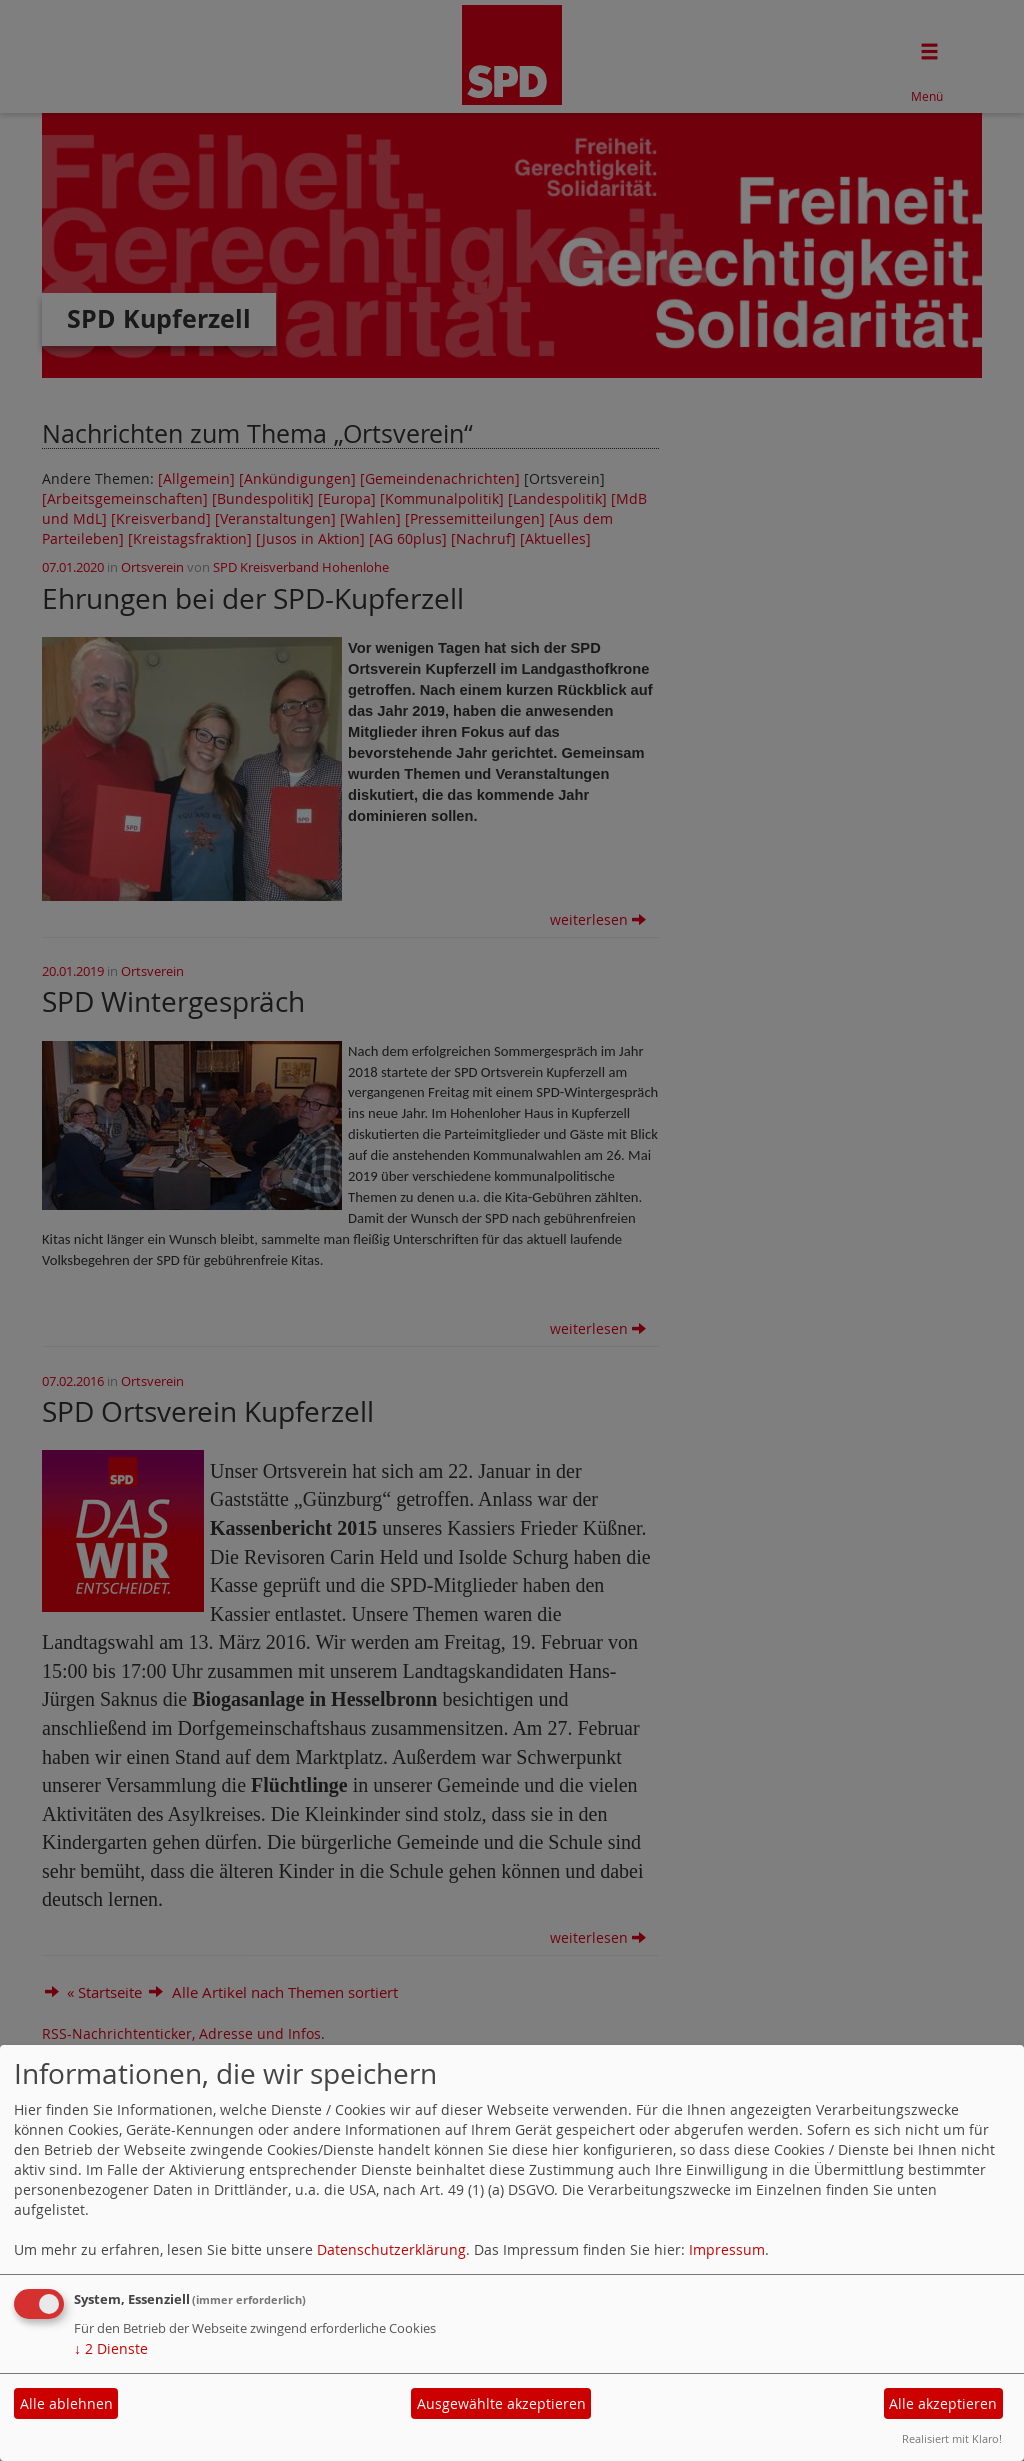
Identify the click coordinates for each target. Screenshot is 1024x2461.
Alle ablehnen (66, 2403)
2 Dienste (111, 2348)
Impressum (727, 2249)
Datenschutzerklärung (391, 2249)
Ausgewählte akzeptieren (501, 2403)
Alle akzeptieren (943, 2403)
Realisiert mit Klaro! (952, 2438)
